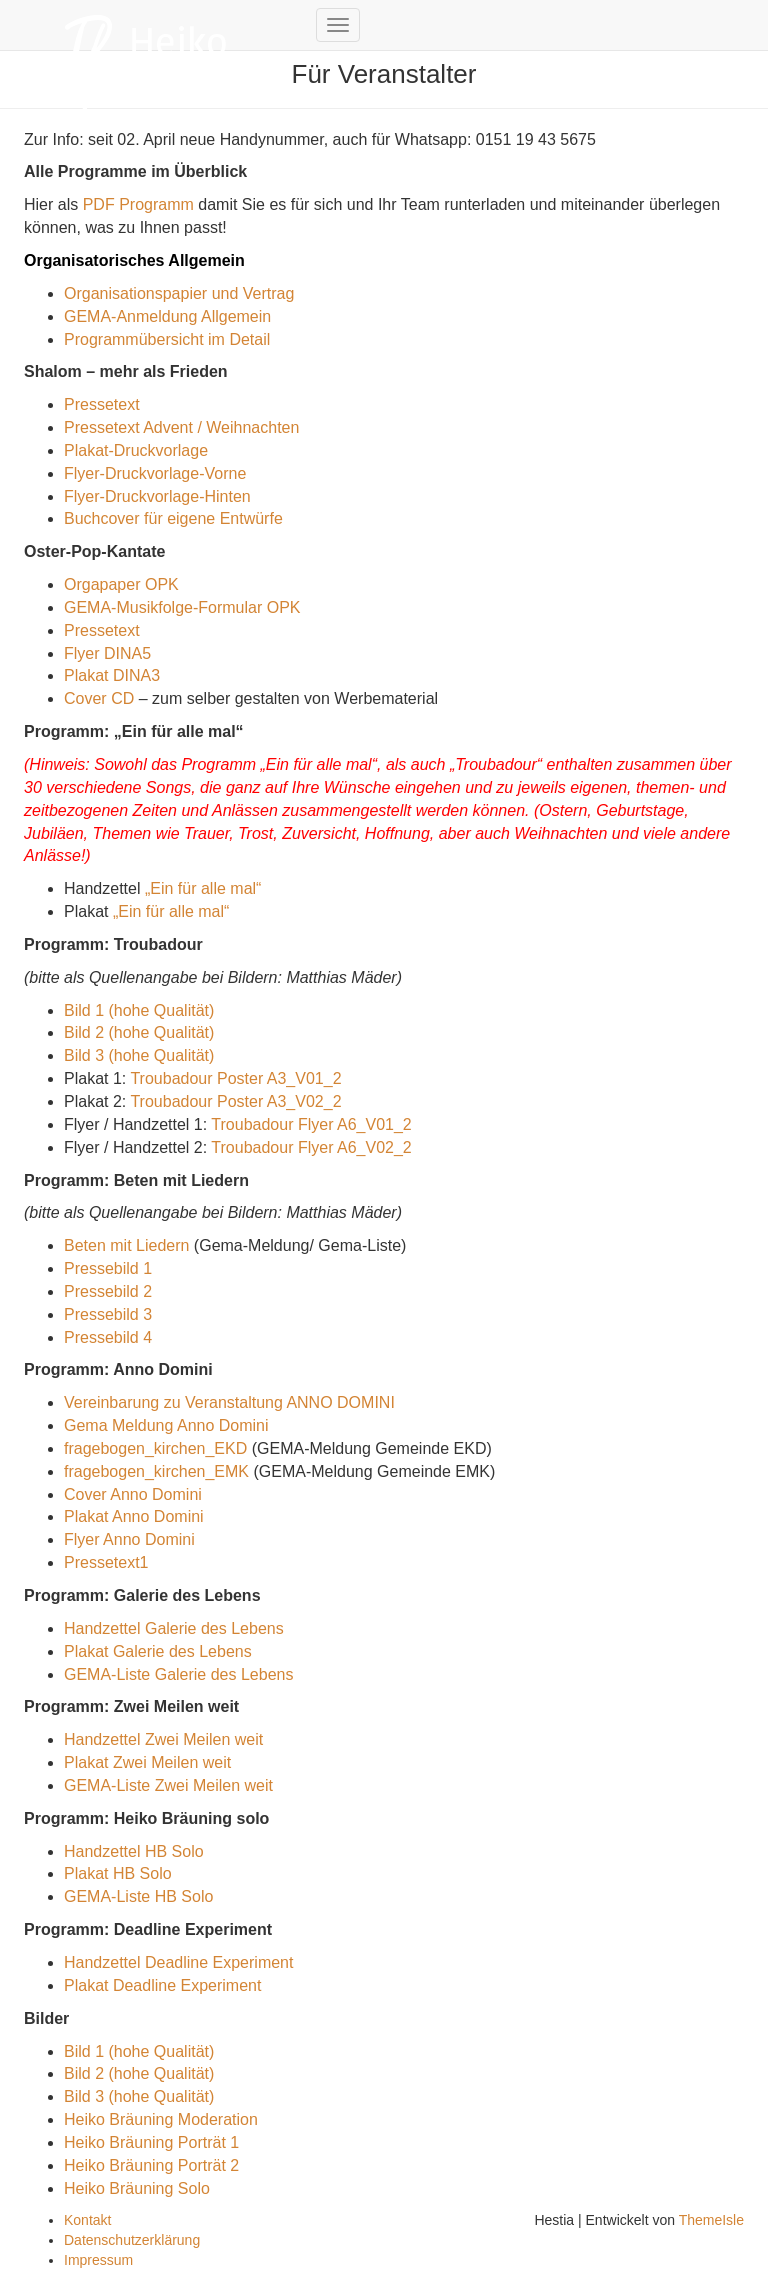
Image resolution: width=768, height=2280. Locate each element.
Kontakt (87, 2220)
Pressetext (102, 404)
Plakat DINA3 (112, 675)
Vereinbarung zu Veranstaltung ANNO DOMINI (229, 1402)
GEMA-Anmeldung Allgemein (167, 316)
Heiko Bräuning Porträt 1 (151, 2142)
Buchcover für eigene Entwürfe (173, 518)
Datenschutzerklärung (132, 2240)
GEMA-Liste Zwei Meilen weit (168, 1785)
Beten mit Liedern (126, 1245)
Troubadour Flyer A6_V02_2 (311, 1147)
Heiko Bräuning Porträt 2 (151, 2165)
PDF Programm (138, 204)
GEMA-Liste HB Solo (138, 1896)
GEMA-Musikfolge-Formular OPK (182, 607)
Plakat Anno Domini (134, 1516)
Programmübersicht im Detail (167, 339)
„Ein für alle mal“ (203, 888)
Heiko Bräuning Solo (137, 2188)
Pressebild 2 (108, 1291)
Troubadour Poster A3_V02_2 (235, 1101)
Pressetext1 (106, 1562)
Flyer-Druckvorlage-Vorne (155, 473)
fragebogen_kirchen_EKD (155, 1448)
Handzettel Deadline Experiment (178, 1962)
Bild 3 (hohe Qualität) (139, 1055)
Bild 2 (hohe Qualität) (139, 1032)
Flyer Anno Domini (129, 1539)
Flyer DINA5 (107, 653)
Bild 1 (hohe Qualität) (139, 1010)
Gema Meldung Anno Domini (166, 1425)
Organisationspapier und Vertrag (179, 293)
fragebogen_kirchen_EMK (156, 1471)
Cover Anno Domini (133, 1494)
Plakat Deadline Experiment (162, 1985)
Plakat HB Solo (118, 1873)
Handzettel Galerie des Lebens (174, 1628)
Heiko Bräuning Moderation (161, 2119)
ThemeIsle (711, 2220)
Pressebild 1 (108, 1268)
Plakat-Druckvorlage (136, 450)
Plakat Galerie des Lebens (158, 1651)
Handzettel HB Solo (134, 1851)
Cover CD (99, 698)
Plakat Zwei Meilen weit (147, 1762)
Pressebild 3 (108, 1314)
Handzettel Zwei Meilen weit (163, 1739)
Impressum (98, 2260)
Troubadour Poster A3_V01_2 (235, 1078)
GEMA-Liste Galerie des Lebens (178, 1674)
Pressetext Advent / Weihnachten (181, 427)
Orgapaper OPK (121, 584)
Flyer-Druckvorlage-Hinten (157, 496)
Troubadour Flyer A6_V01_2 (311, 1124)
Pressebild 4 (108, 1337)
